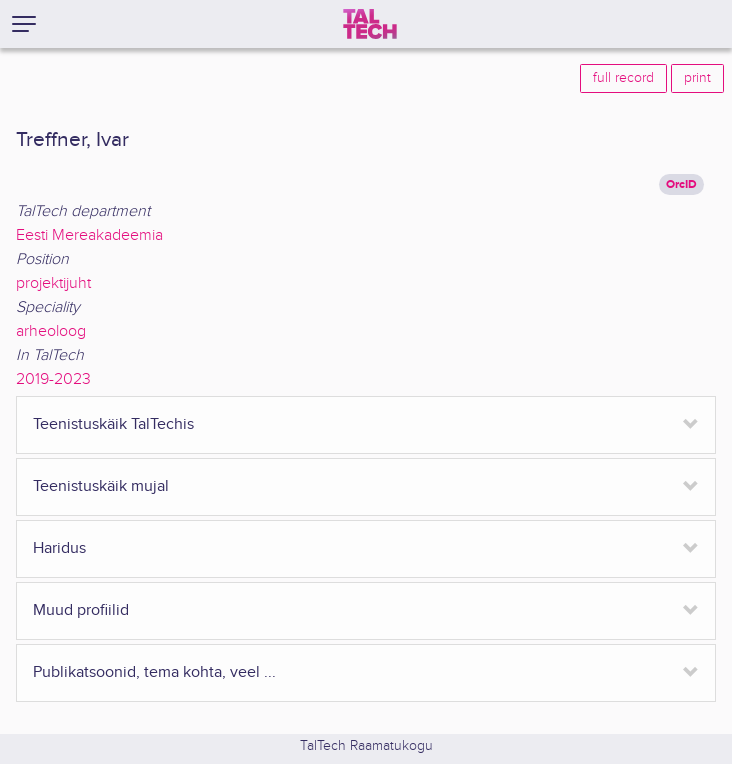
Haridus (59, 548)
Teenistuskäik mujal (101, 486)
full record (623, 78)
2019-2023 (53, 379)
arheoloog (51, 331)
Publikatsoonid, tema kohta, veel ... (154, 672)
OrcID (681, 184)
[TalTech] (370, 24)
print (697, 78)
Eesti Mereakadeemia (89, 235)
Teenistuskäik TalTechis (113, 424)
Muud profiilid (81, 610)
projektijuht (53, 283)
